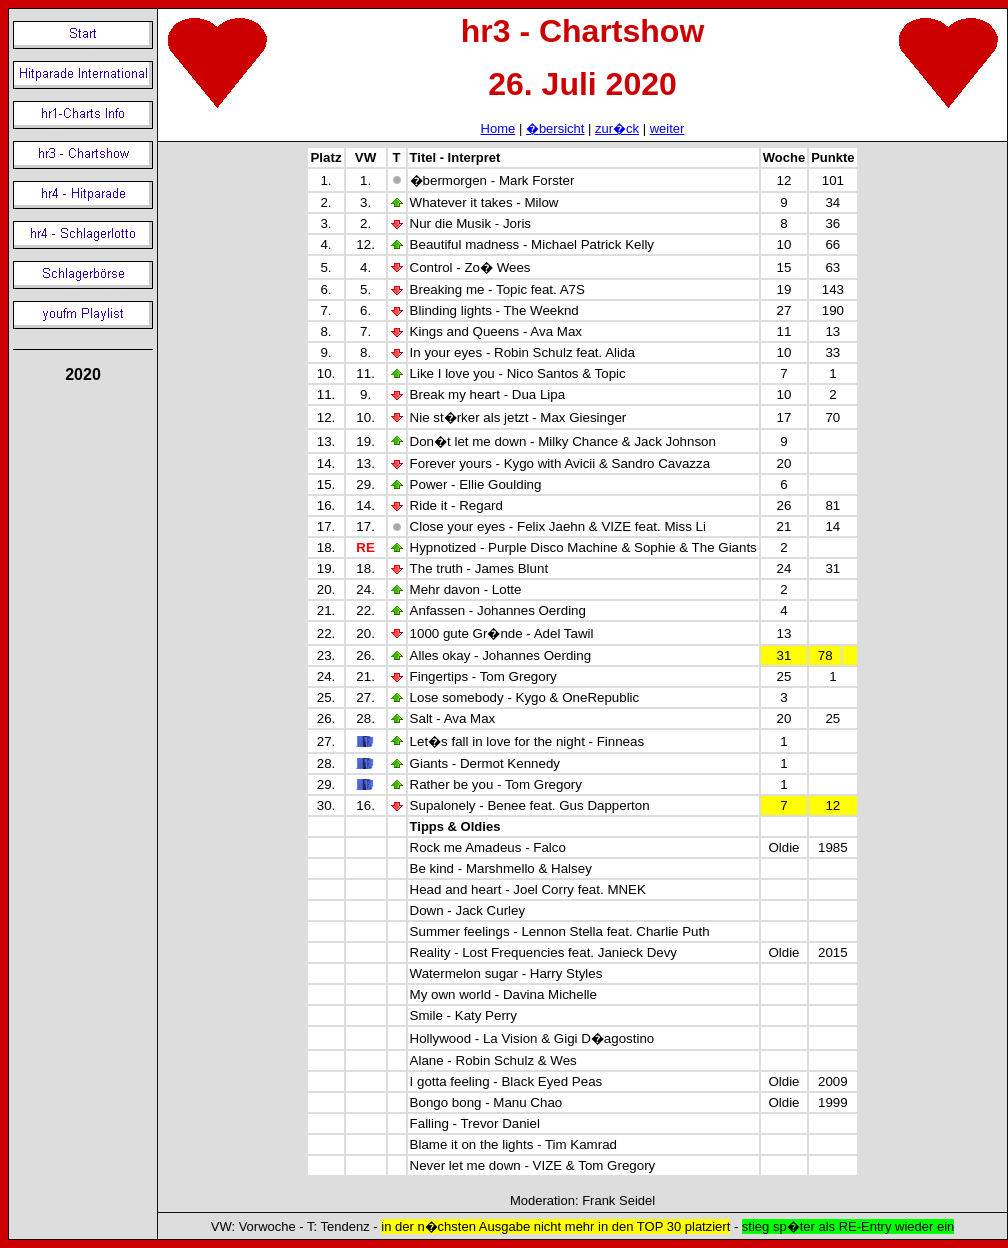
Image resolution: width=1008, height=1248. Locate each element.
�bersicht (555, 128)
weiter (667, 128)
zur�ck (617, 128)
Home (498, 128)
